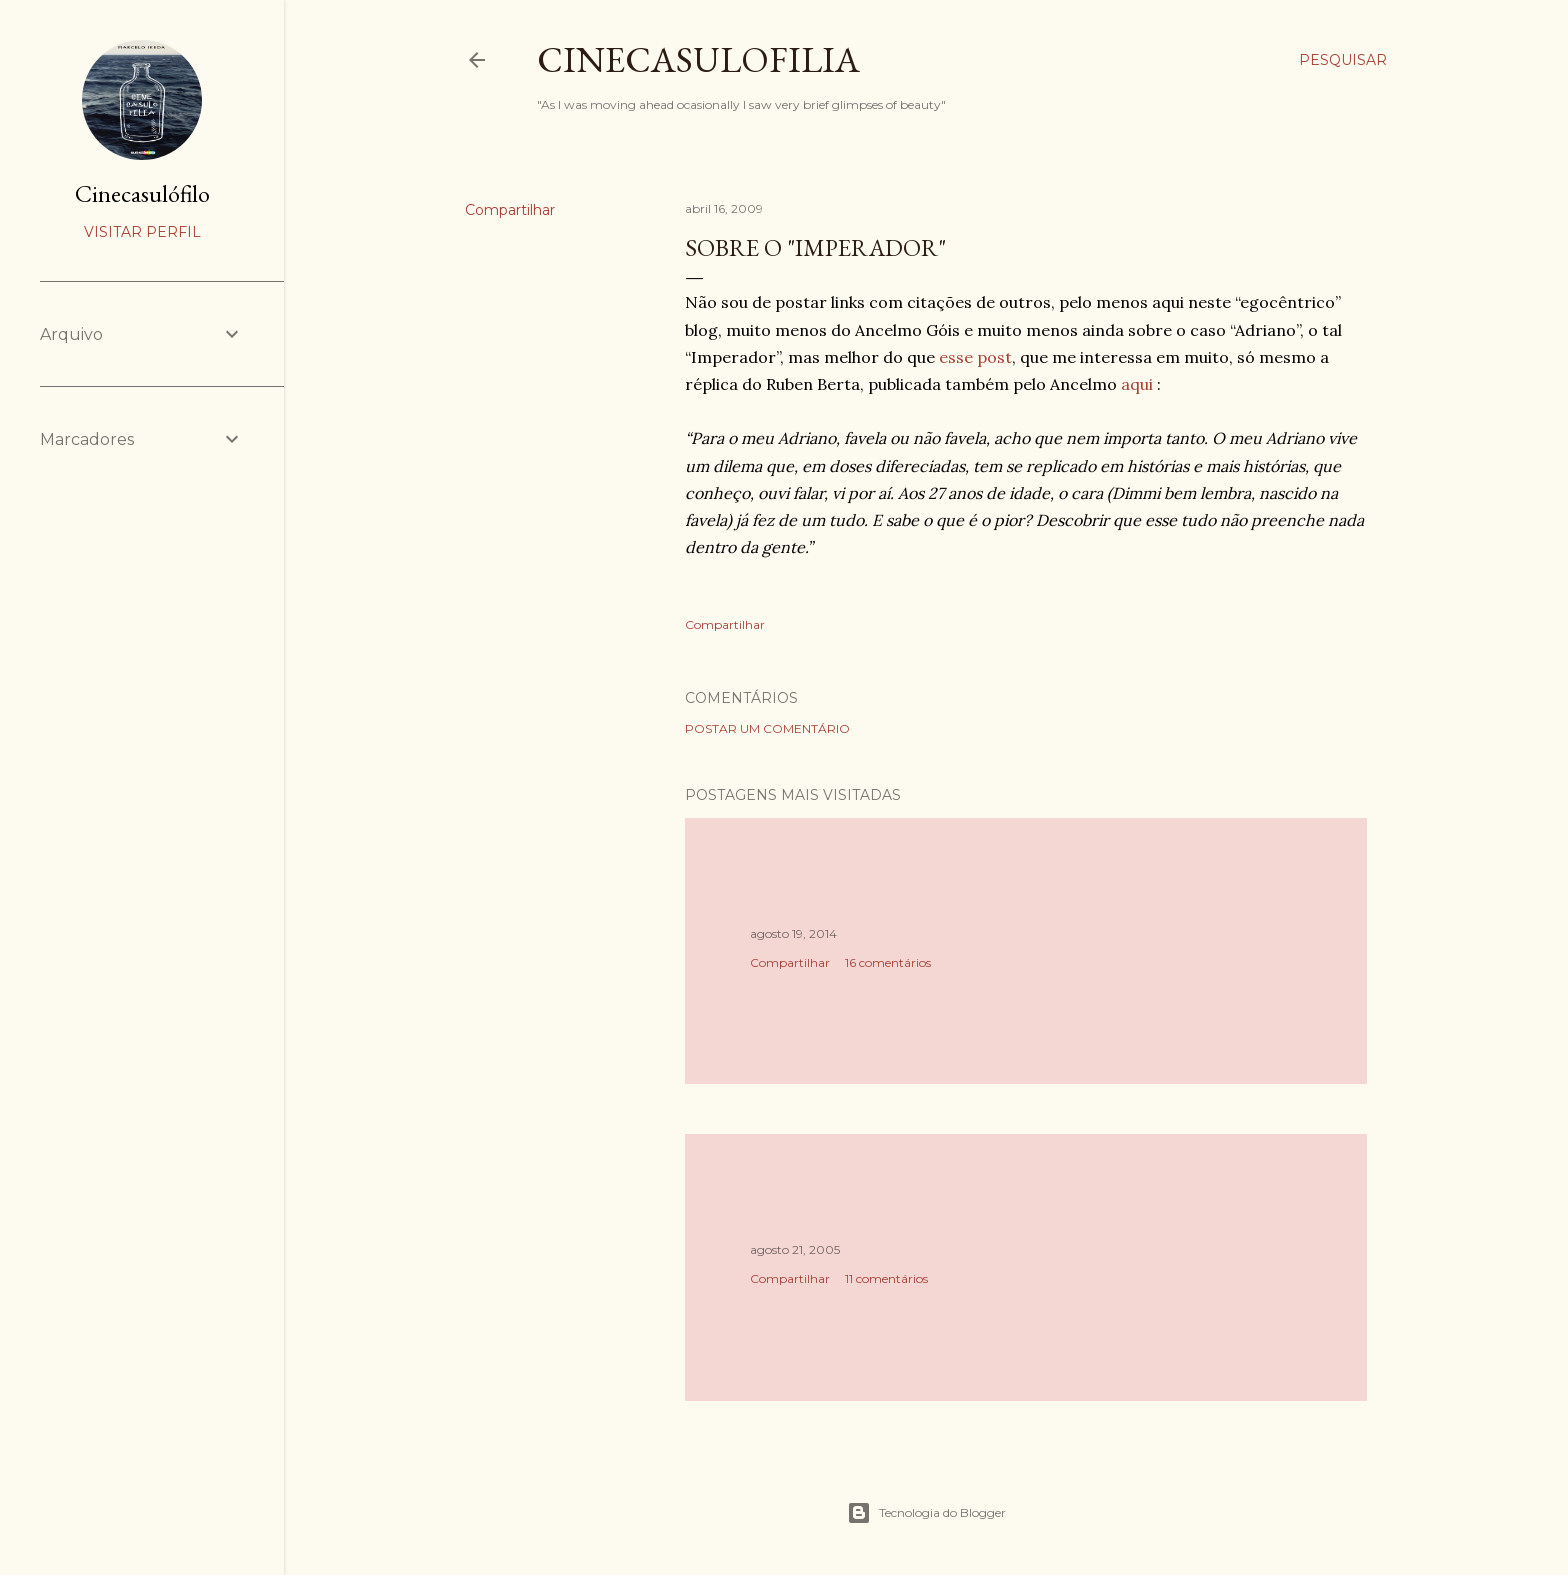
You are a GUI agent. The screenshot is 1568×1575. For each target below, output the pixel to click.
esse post (975, 357)
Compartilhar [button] (510, 210)
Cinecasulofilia (698, 59)
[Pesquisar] (1343, 60)
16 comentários (888, 962)
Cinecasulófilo (142, 193)
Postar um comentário (767, 728)
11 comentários (886, 1278)
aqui (1137, 384)
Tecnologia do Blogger (926, 1513)
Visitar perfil (142, 232)
